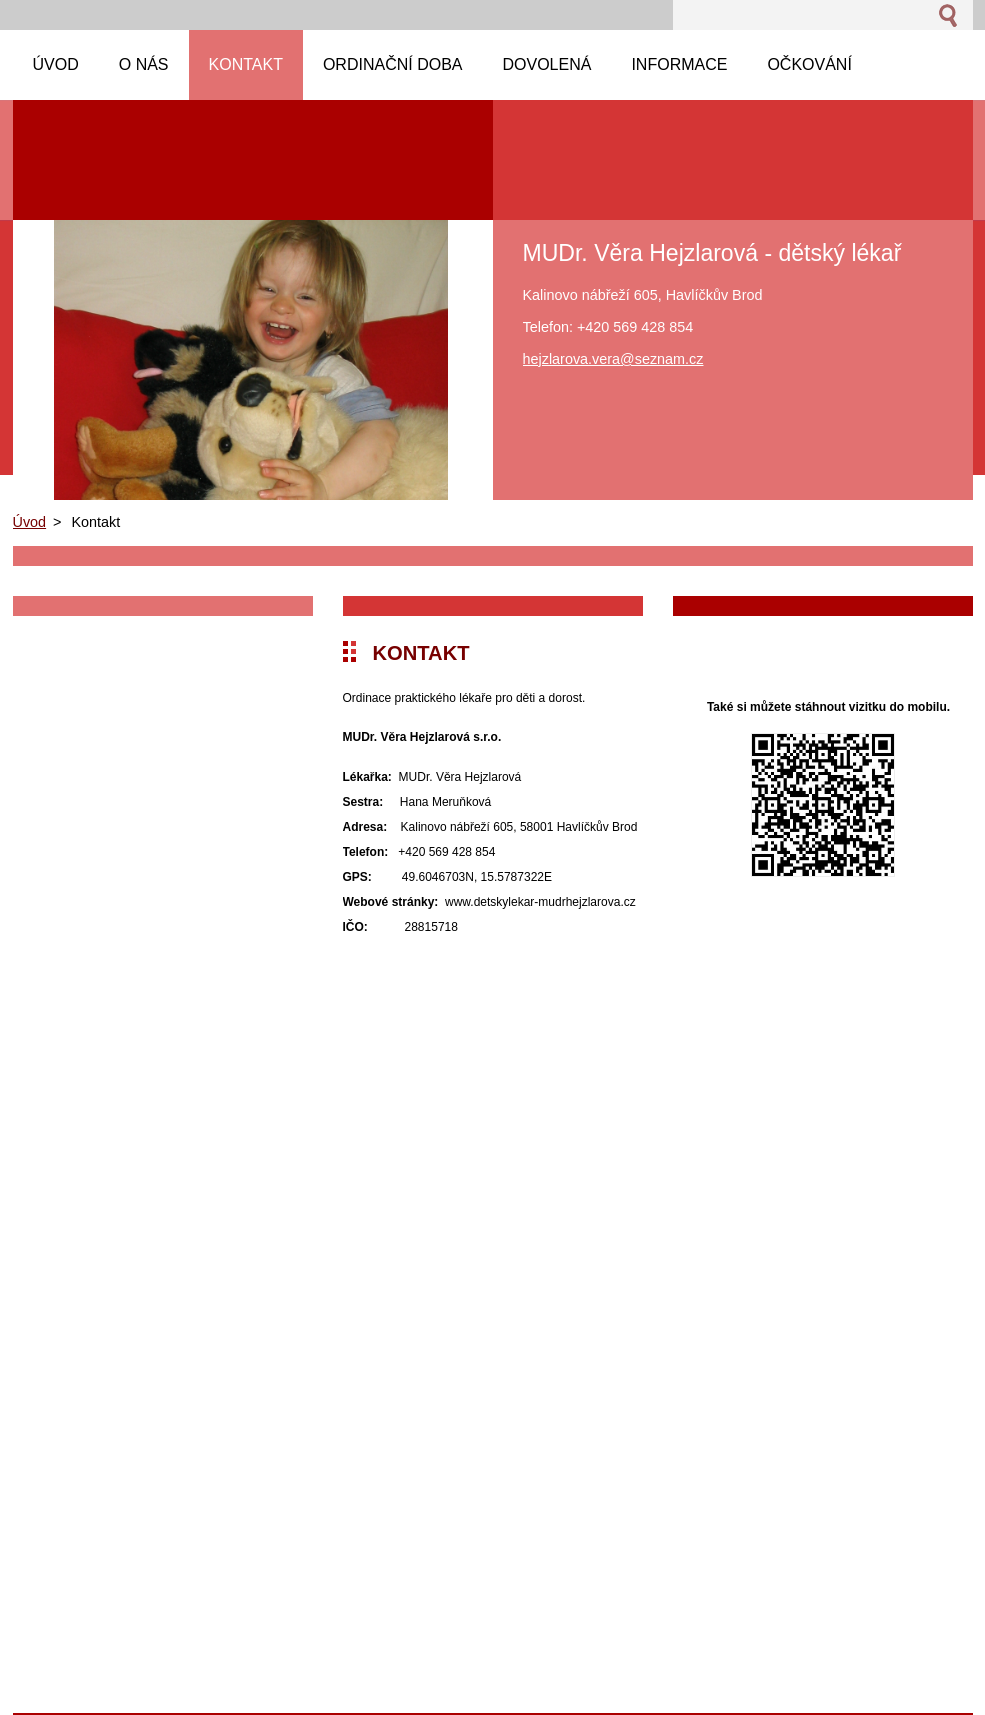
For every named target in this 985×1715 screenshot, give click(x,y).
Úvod (30, 522)
